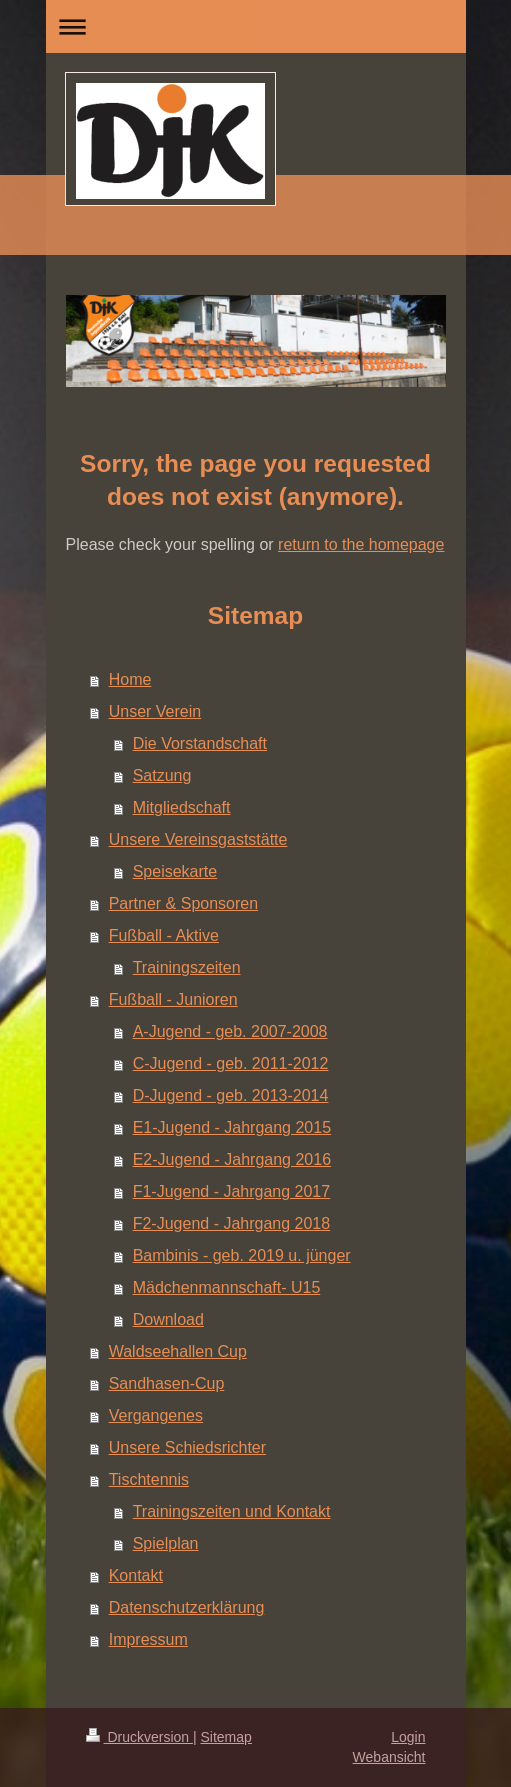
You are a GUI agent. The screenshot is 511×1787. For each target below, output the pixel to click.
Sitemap (226, 1737)
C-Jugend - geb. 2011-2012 (231, 1063)
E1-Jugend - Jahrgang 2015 (232, 1127)
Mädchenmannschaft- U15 (227, 1287)
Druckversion (139, 1737)
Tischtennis (149, 1479)
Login (408, 1737)
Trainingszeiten (187, 967)
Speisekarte (175, 871)
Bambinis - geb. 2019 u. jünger (242, 1255)
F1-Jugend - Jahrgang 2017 (231, 1191)
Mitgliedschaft (182, 807)
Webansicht (389, 1757)
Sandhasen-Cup (167, 1383)
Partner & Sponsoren (183, 903)
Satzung (162, 775)
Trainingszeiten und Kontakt (232, 1511)
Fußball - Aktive (164, 935)
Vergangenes (156, 1415)
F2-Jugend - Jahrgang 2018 (231, 1223)
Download (168, 1319)
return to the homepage (361, 544)
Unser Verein (155, 711)
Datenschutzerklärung (187, 1607)
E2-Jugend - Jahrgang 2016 (232, 1159)
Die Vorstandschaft (200, 743)
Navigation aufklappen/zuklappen (256, 26)
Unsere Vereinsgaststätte (198, 839)
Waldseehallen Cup (178, 1351)
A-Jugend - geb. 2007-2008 (230, 1031)
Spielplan (166, 1543)
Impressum (148, 1639)
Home (130, 679)
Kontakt (136, 1575)
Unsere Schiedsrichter (187, 1447)
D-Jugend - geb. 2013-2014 (231, 1095)
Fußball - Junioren (173, 999)
